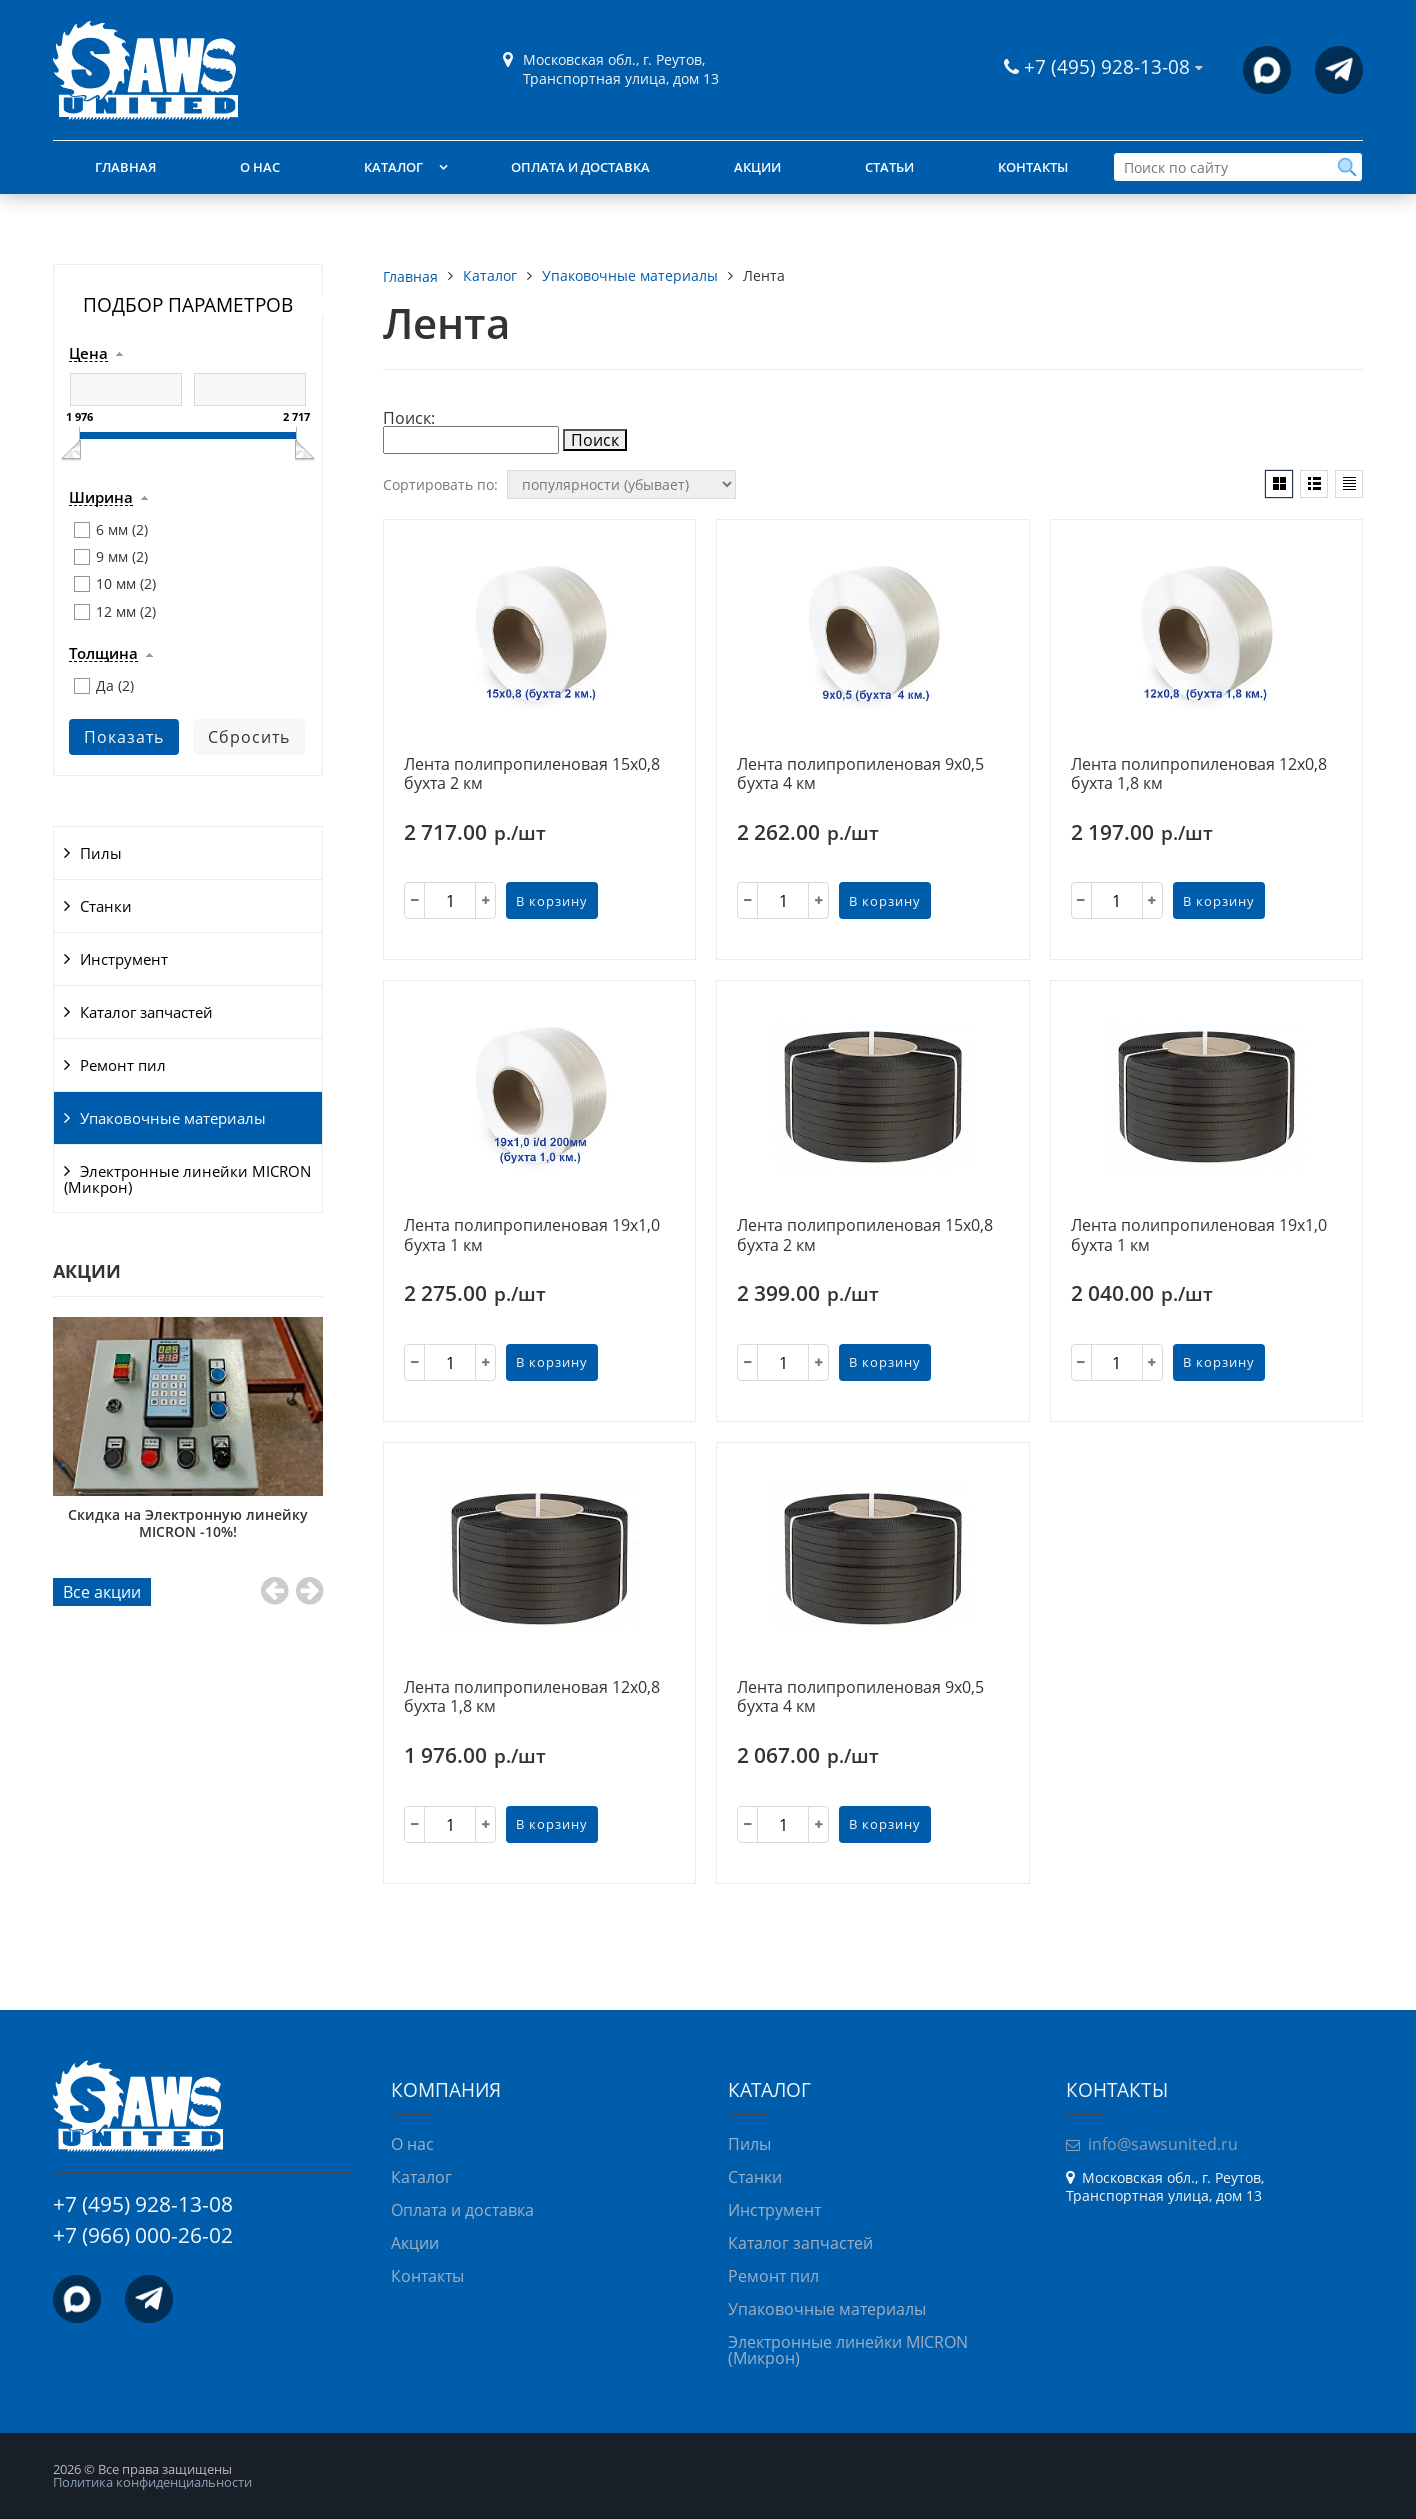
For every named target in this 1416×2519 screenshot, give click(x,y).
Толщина (103, 654)
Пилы (101, 853)
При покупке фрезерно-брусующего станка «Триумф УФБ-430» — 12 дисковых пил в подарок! (188, 1531)
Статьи (889, 167)
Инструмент (124, 959)
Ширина (101, 498)
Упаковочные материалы (173, 1118)
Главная (125, 167)
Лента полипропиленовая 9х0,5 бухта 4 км (860, 774)
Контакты (1033, 167)
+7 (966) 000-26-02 (143, 2235)
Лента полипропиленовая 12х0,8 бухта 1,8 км (1199, 774)
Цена (88, 354)
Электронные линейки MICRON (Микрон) (187, 1179)
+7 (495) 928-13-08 (1109, 66)
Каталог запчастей (146, 1012)
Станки (106, 906)
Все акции (102, 1592)
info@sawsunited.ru (1163, 2144)
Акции (757, 167)
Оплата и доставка (580, 167)
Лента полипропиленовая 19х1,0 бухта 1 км (532, 1235)
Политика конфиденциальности (152, 2482)
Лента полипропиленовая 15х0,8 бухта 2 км (532, 774)
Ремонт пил (123, 1065)
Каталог (393, 167)
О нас (260, 167)
